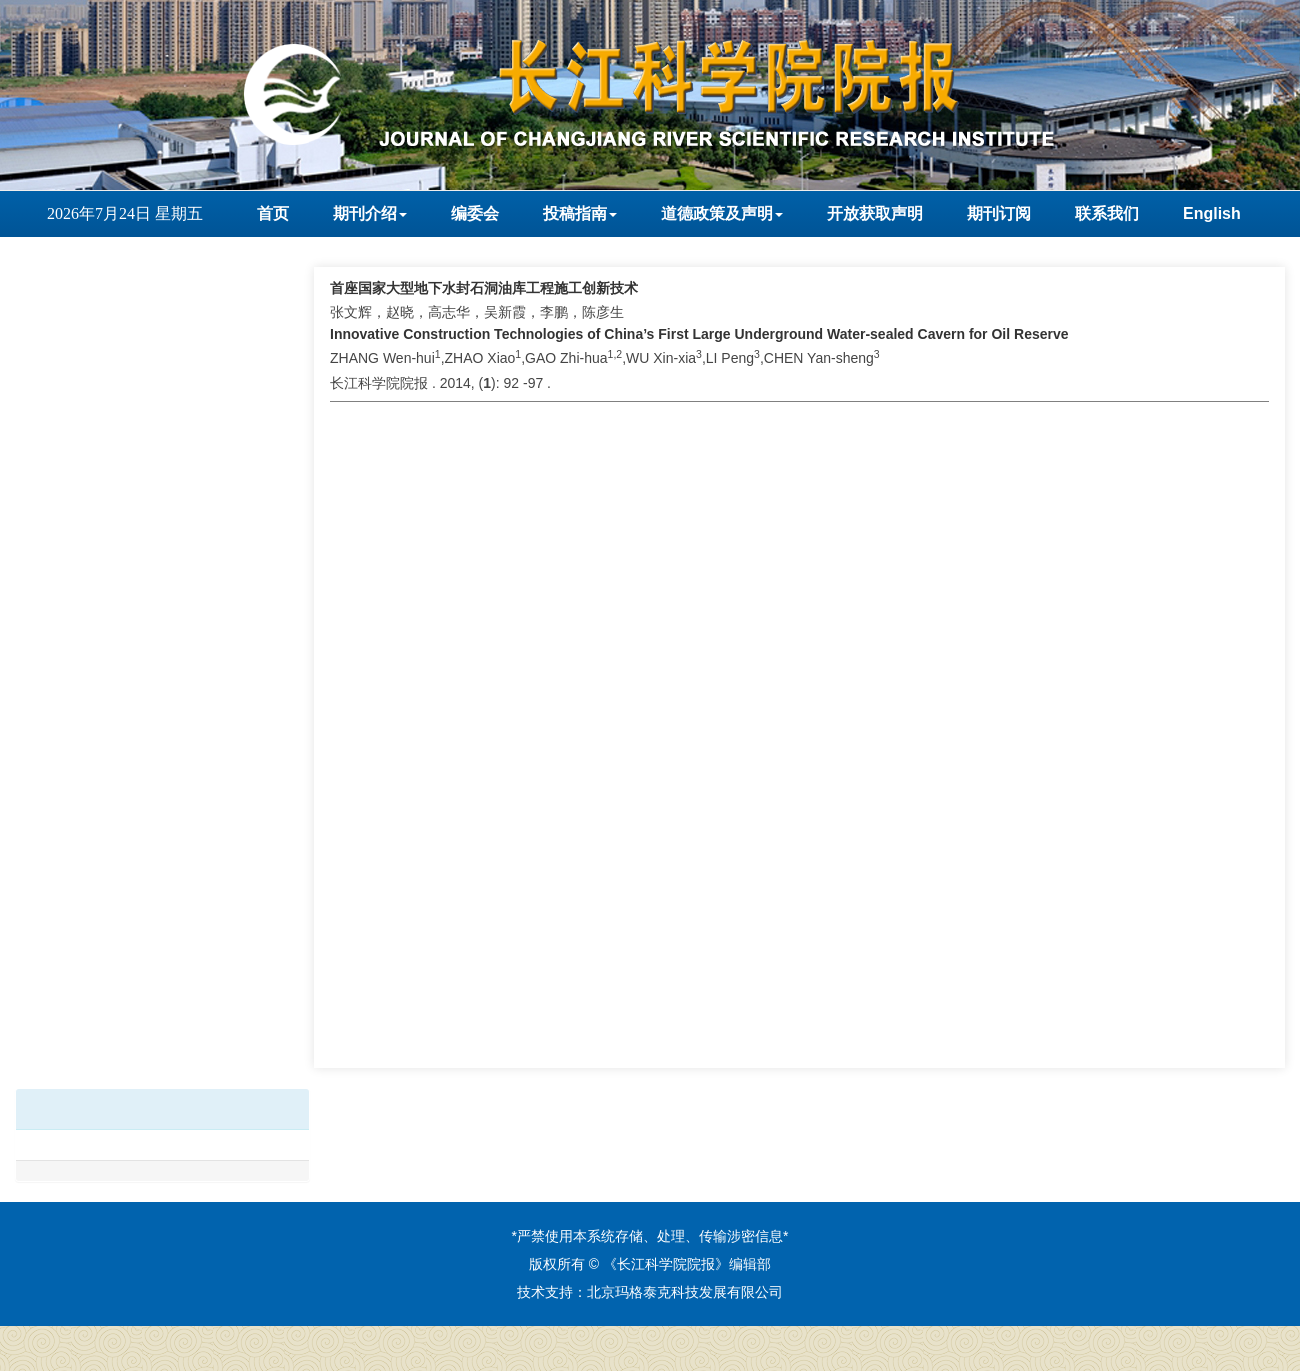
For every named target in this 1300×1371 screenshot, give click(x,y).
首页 (273, 213)
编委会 (475, 213)
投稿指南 (580, 213)
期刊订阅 (999, 213)
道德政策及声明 (722, 213)
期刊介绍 (370, 213)
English (1212, 213)
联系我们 (1107, 213)
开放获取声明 (875, 213)
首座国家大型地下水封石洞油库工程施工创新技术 (484, 288)
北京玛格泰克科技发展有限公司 (685, 1292)
